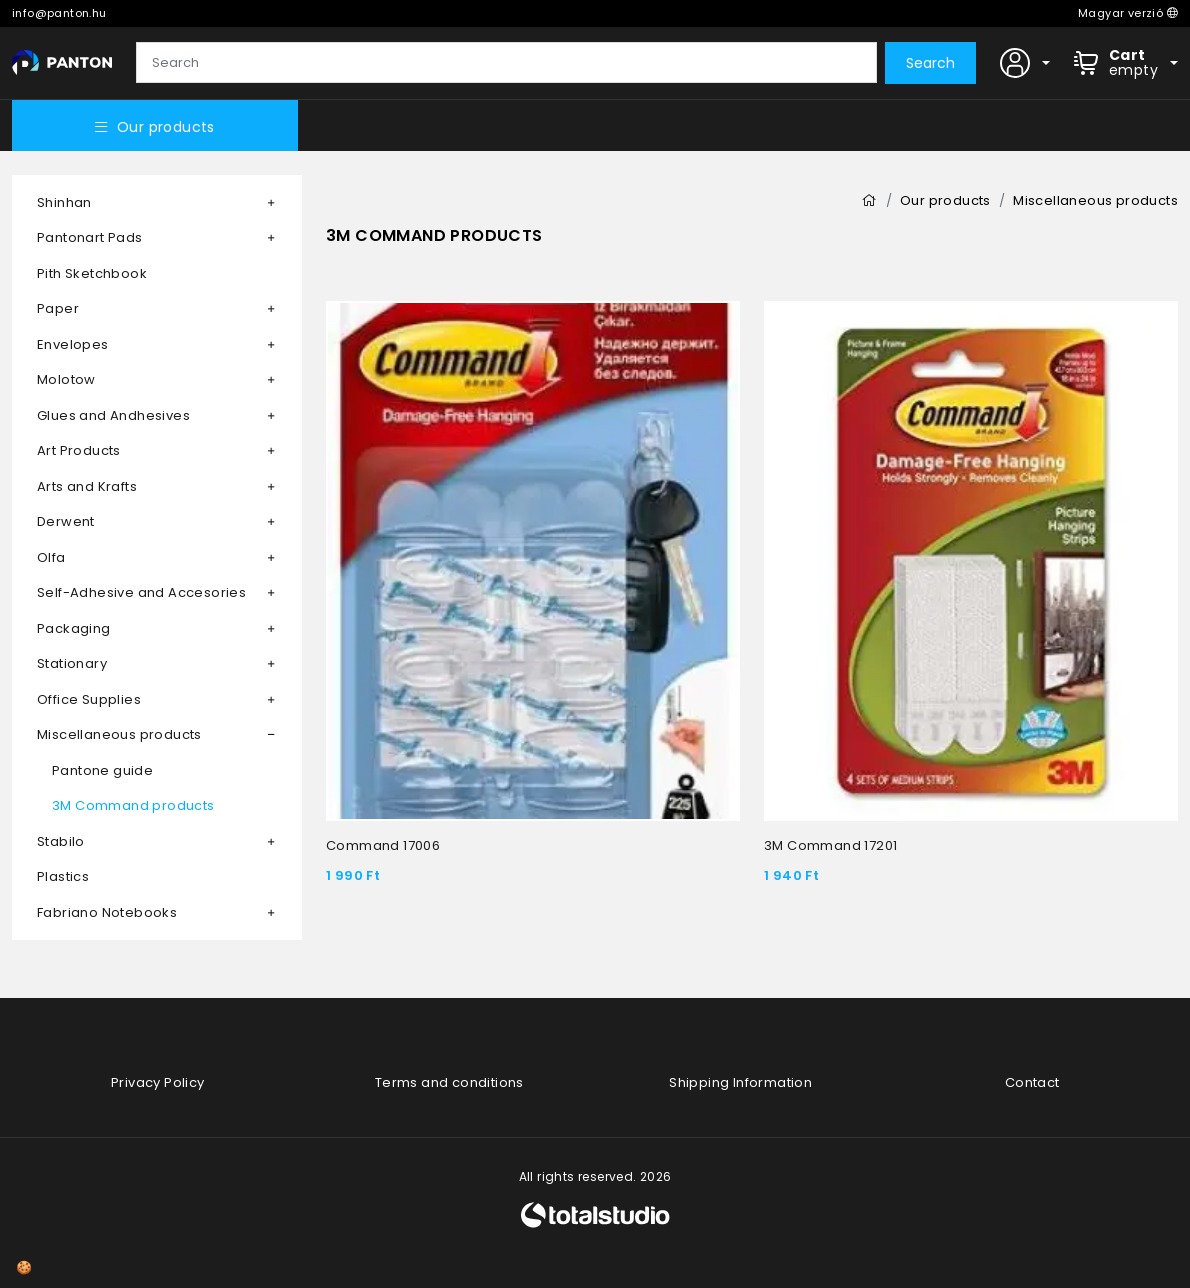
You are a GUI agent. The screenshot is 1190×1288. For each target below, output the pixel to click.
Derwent (66, 521)
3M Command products (133, 805)
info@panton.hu (59, 13)
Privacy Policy (158, 1082)
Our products (155, 127)
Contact (1032, 1082)
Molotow (66, 379)
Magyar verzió (1128, 13)
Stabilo (61, 841)
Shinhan (64, 202)
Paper (58, 308)
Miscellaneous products (119, 734)
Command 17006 (383, 845)
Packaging (74, 628)
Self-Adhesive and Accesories (141, 592)
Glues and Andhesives (113, 415)
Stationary (72, 663)
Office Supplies (89, 699)
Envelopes (73, 344)
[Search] (506, 63)
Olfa (51, 557)
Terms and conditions (449, 1082)
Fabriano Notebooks (107, 912)
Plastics (63, 876)
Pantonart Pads (90, 237)
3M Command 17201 (830, 845)
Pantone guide (102, 770)
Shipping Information (740, 1082)
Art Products (79, 450)
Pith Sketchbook (92, 273)
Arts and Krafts (87, 486)
